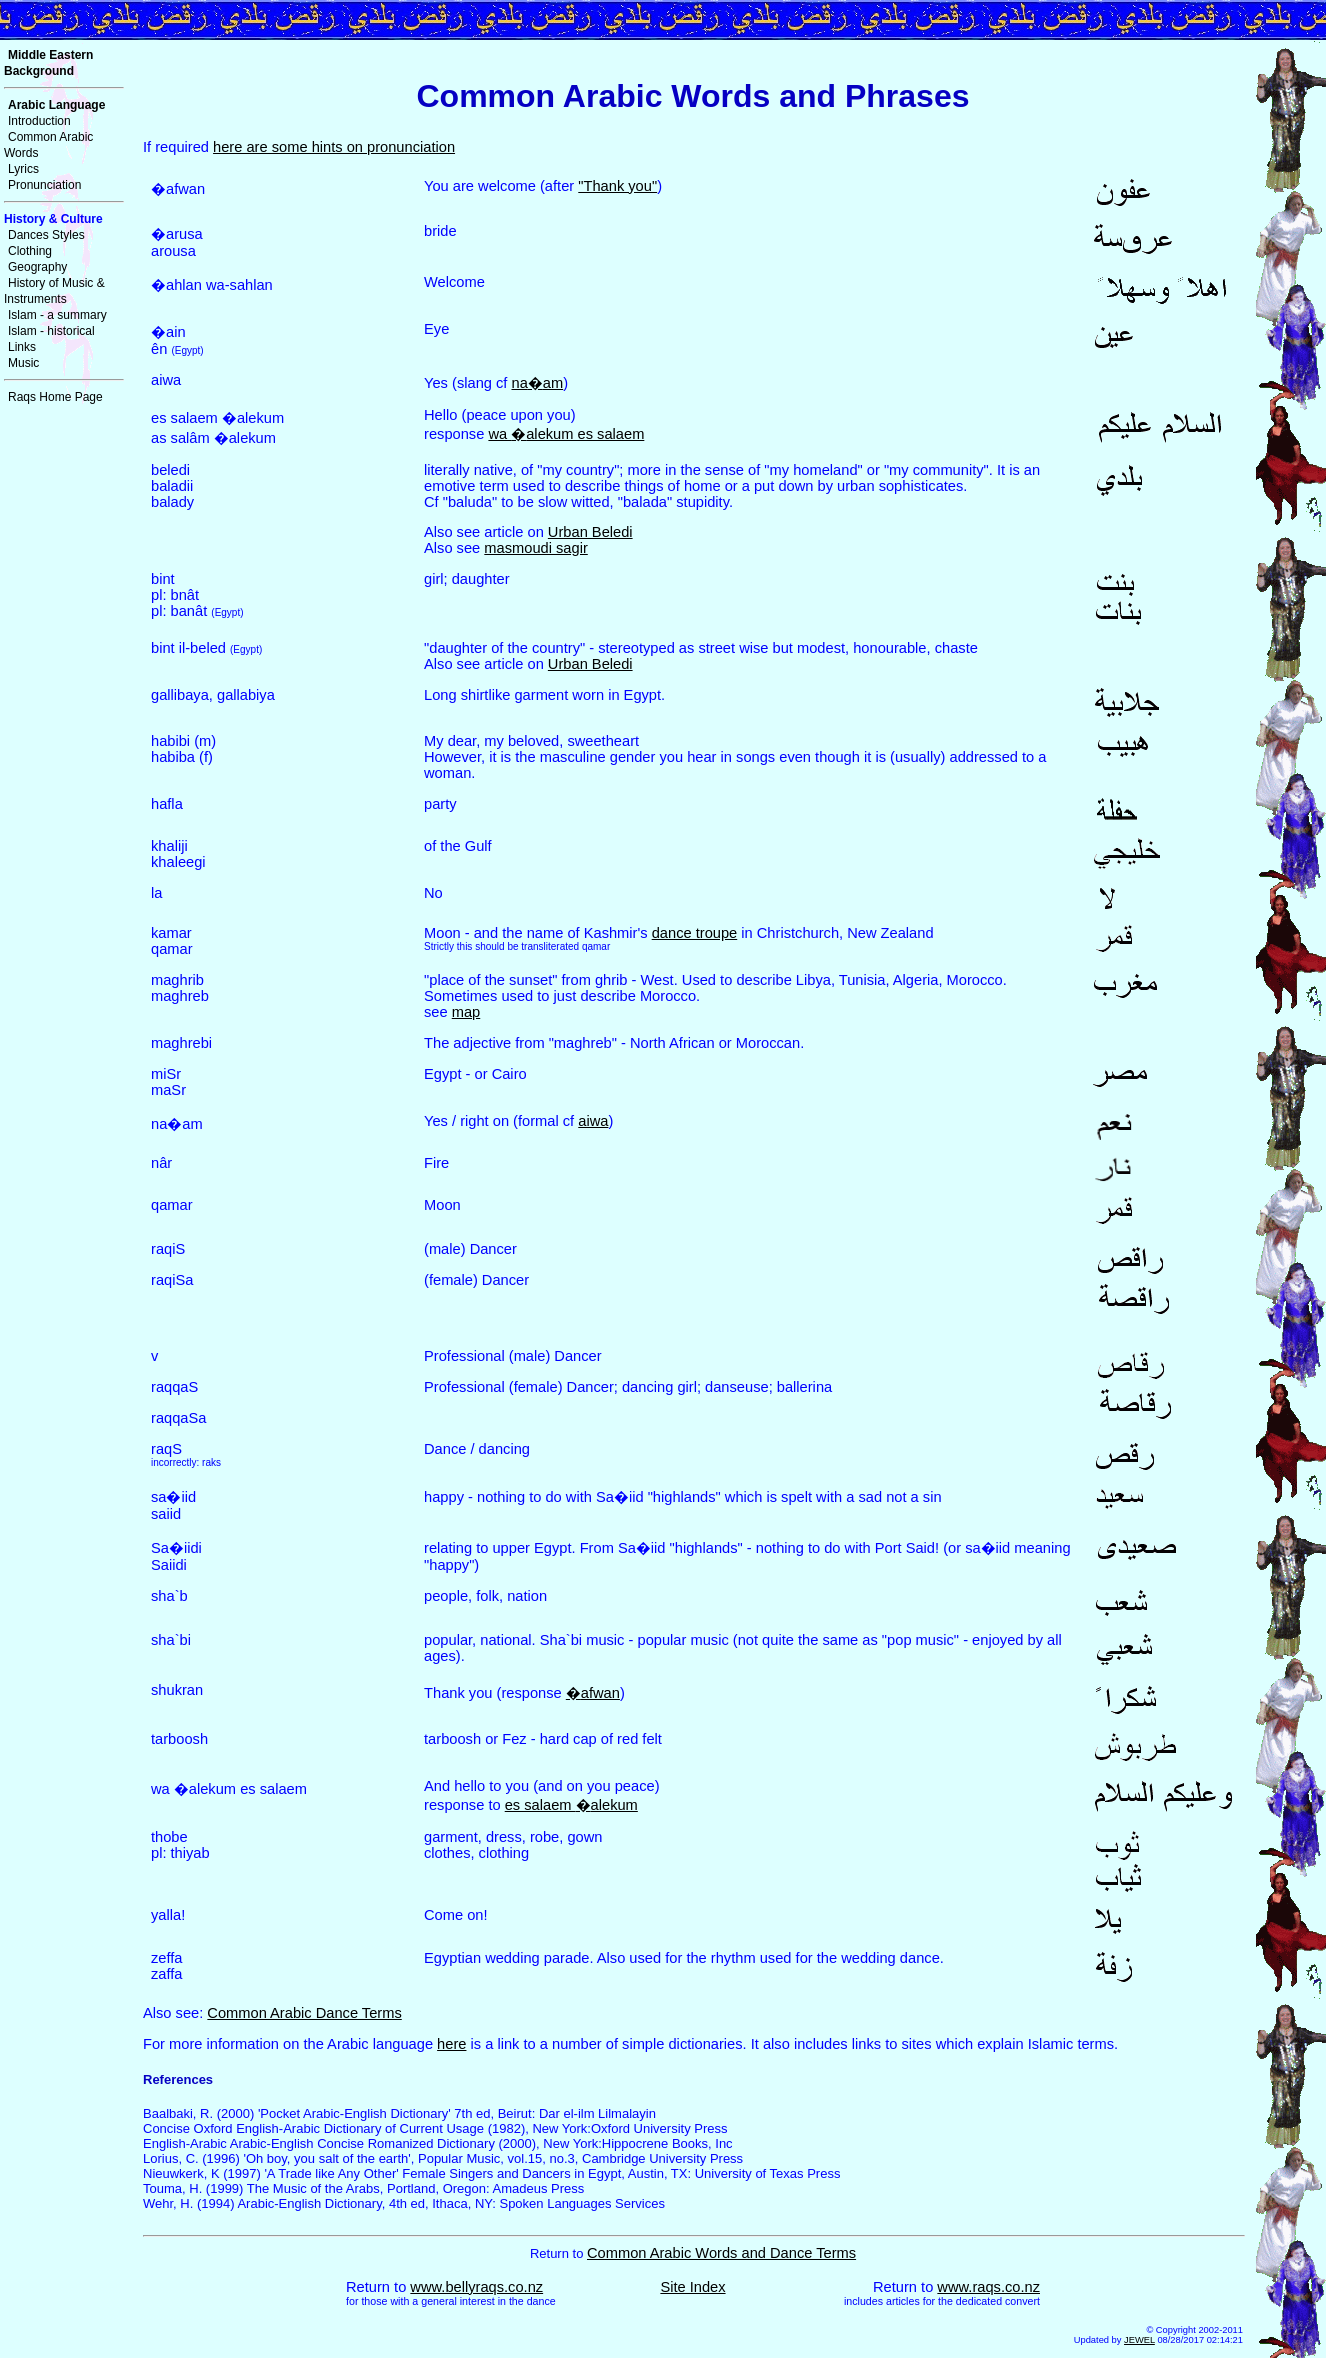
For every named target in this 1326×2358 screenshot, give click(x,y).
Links (22, 347)
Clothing (30, 251)
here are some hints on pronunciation (334, 147)
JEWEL (1139, 2340)
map (466, 1012)
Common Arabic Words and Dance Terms (721, 2253)
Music (23, 363)
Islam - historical (51, 331)
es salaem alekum (571, 1805)
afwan (593, 1693)
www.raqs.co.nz (988, 2287)
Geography (37, 267)
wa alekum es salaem (566, 434)
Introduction (39, 121)
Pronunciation (44, 185)
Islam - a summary (57, 315)
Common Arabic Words (48, 145)
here (451, 2044)
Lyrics (23, 169)
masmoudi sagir (535, 548)
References (178, 2079)
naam (537, 383)
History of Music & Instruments (54, 291)
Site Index (692, 2287)
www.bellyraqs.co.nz (476, 2287)
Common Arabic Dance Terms (304, 2013)
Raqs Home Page (55, 397)
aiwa (593, 1121)
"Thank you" (617, 186)
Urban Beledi (590, 532)
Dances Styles (46, 235)
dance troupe (695, 933)
